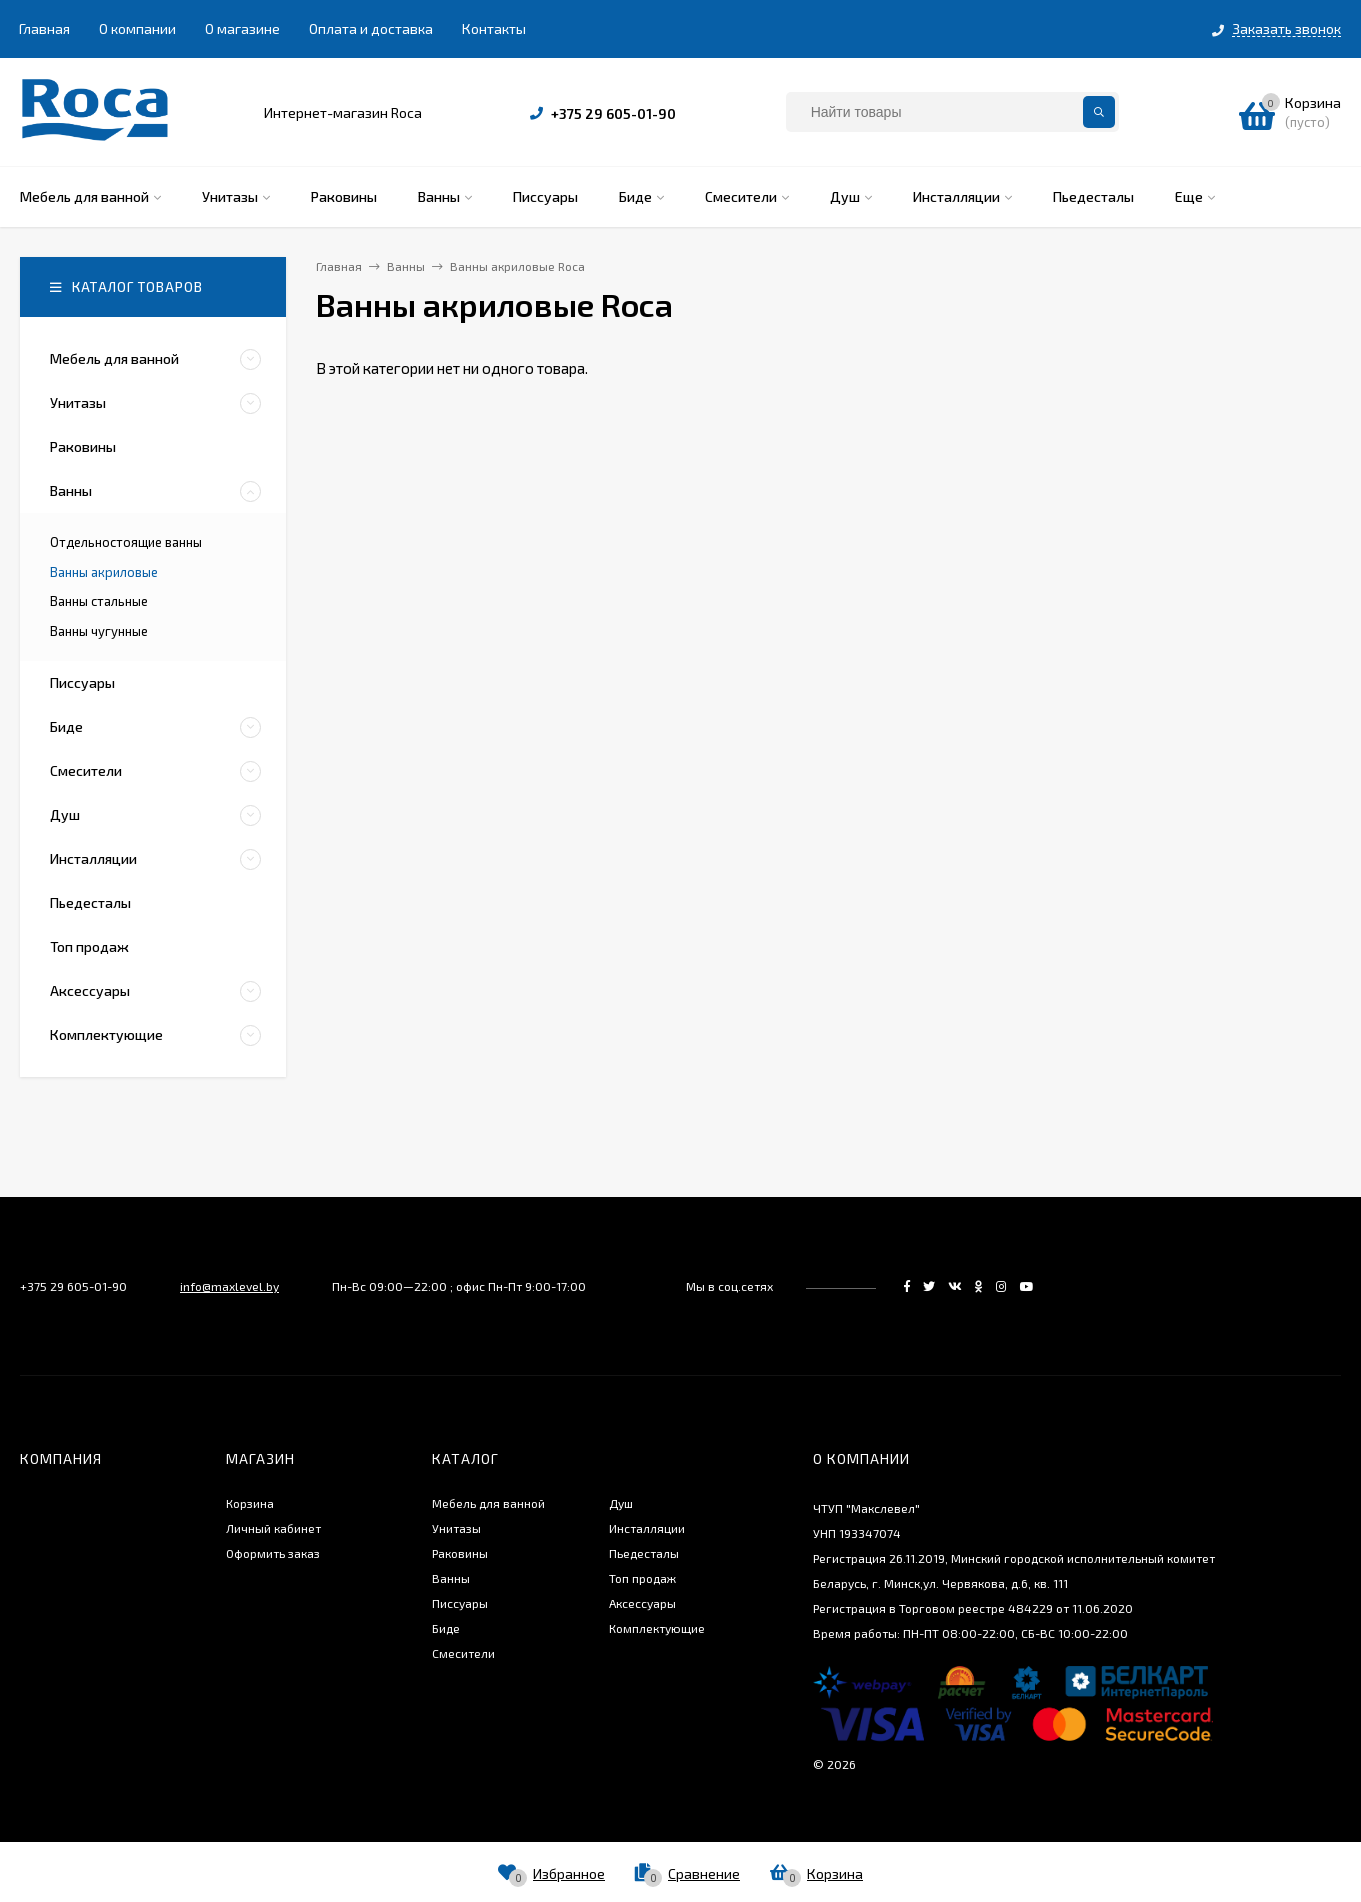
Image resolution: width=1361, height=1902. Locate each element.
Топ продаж (642, 1578)
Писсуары (460, 1603)
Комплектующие (657, 1628)
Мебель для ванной (488, 1503)
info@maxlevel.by (229, 1286)
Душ (621, 1503)
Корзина (250, 1503)
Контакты (494, 28)
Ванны (451, 1578)
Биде (446, 1628)
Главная (44, 28)
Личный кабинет (273, 1528)
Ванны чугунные (99, 631)
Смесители (463, 1653)
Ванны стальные (99, 601)
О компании (137, 28)
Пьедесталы (644, 1553)
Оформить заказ (273, 1553)
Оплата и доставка (371, 28)
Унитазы (456, 1528)
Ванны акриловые (104, 572)
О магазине (242, 28)
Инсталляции (647, 1528)
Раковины (460, 1553)
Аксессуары (642, 1603)
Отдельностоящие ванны (126, 542)
